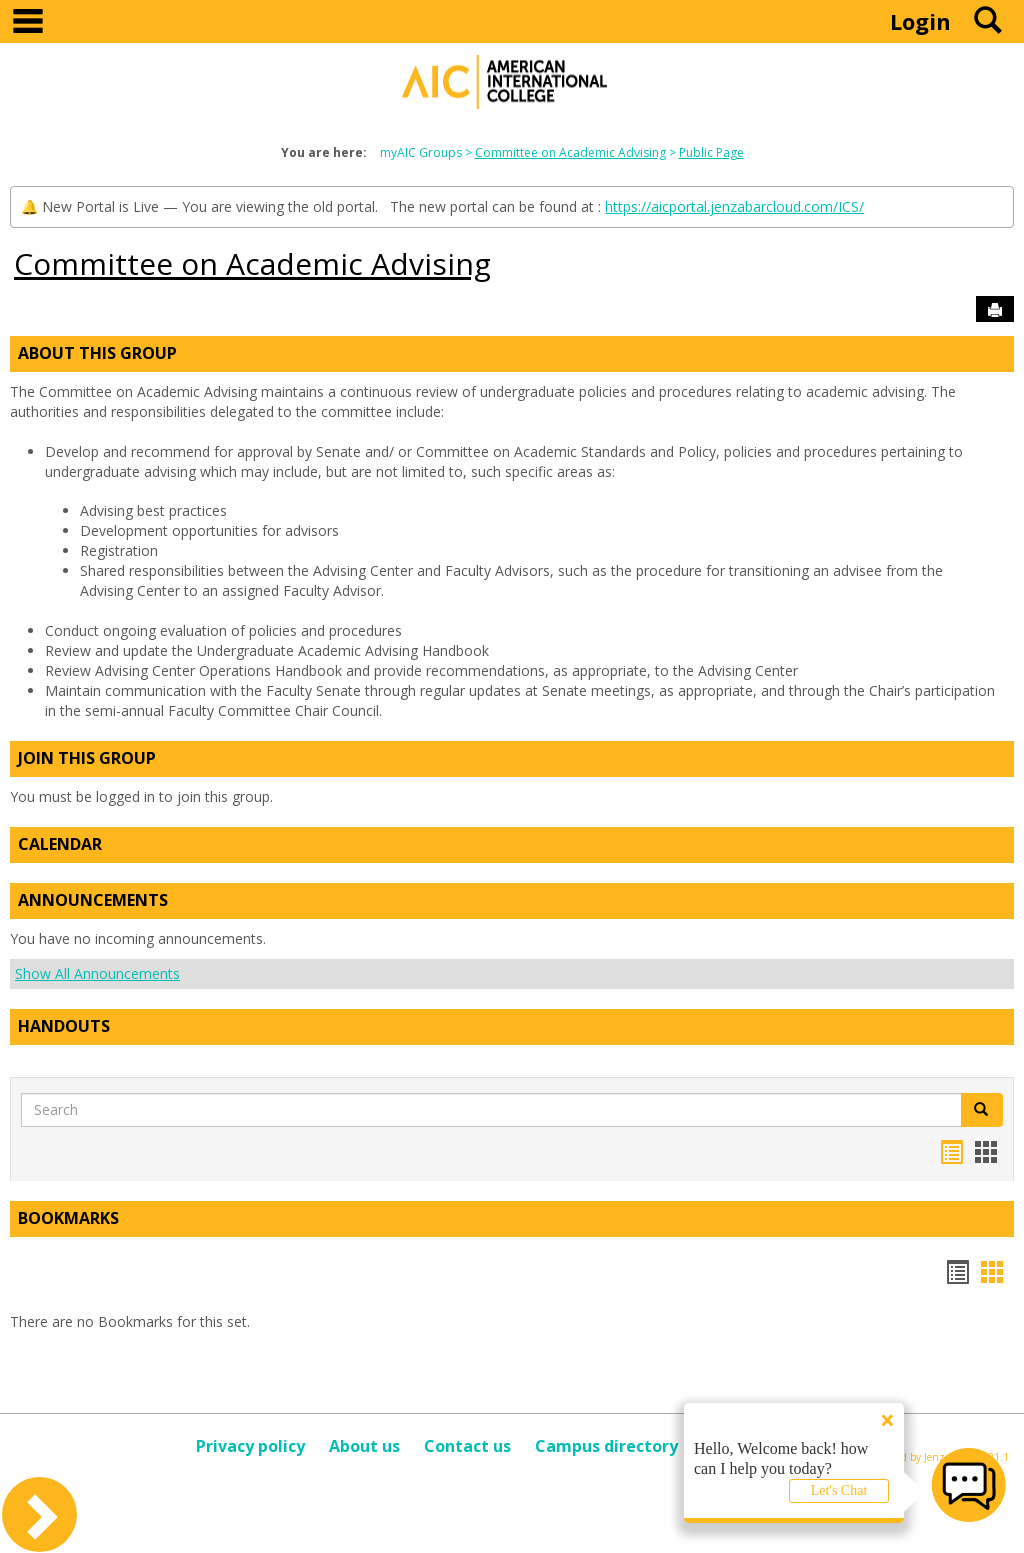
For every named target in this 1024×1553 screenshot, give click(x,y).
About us (364, 1446)
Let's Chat (839, 1490)
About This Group (97, 353)
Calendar (60, 844)
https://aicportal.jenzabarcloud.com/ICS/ (734, 206)
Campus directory (606, 1446)
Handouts (64, 1026)
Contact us (467, 1446)
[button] (982, 1110)
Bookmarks (68, 1218)
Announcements (93, 900)
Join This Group (87, 758)
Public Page (711, 152)
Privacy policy (250, 1446)
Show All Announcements (97, 973)
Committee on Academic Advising (570, 152)
